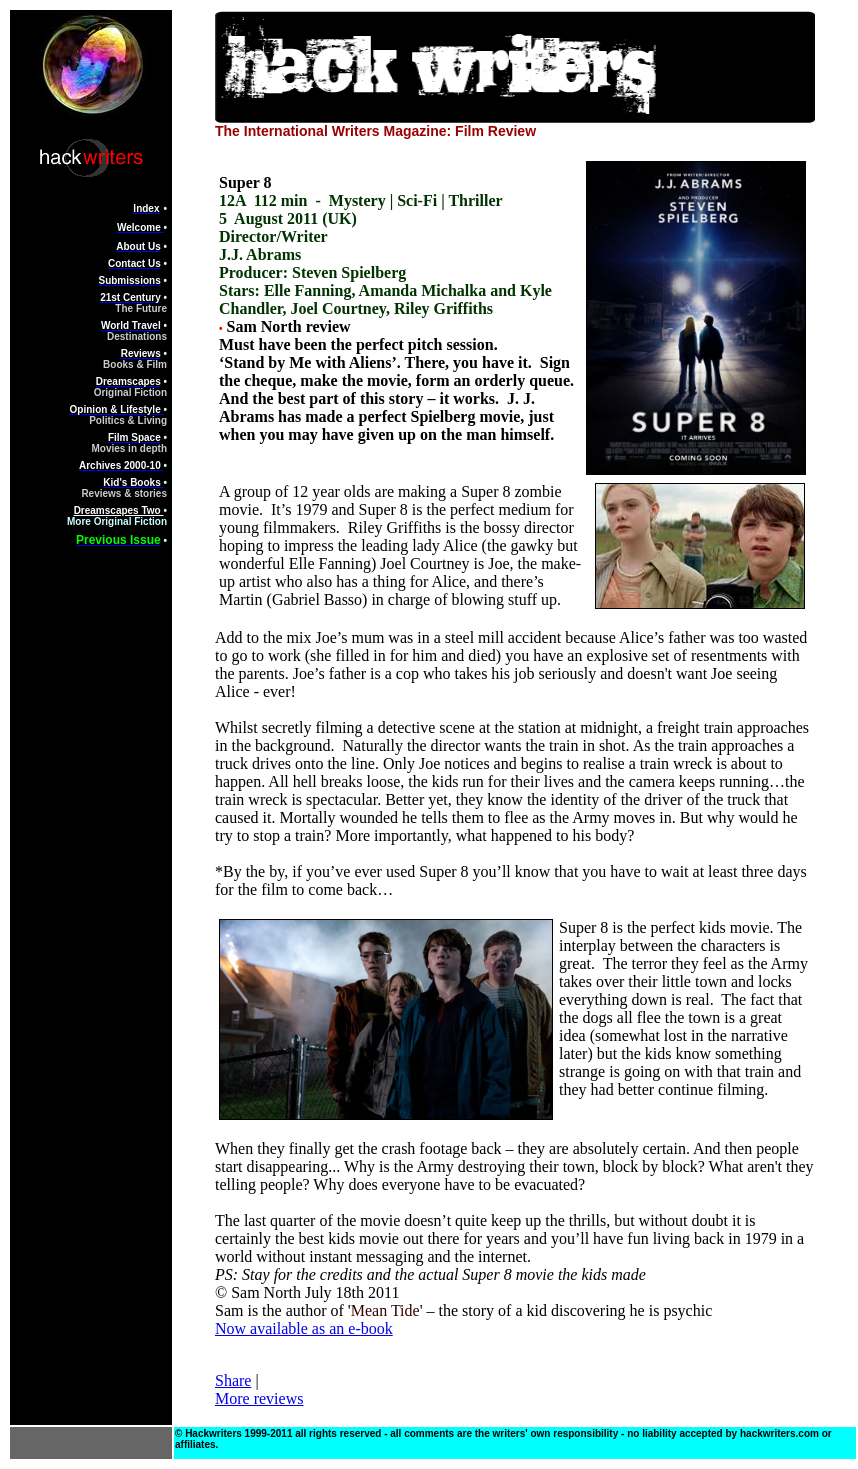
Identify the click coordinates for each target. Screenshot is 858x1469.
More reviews (259, 1398)
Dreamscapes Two (119, 510)
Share (233, 1380)
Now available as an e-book (304, 1328)
